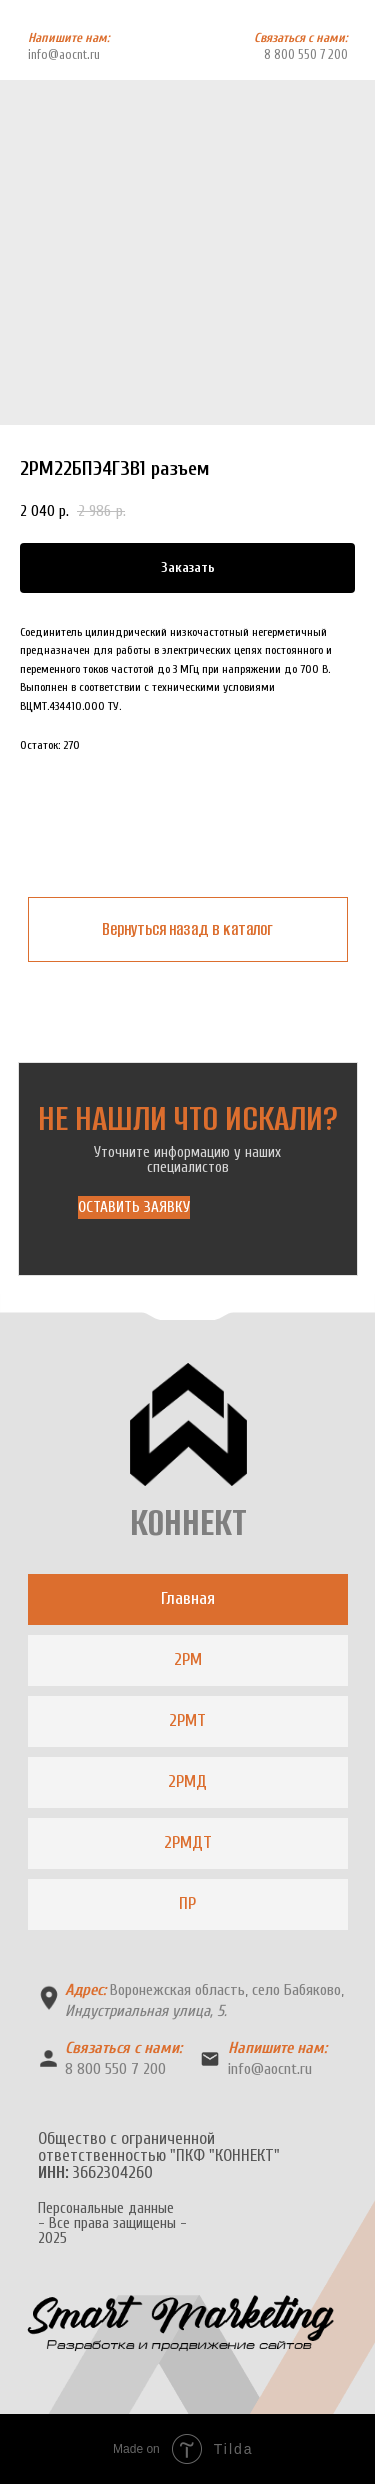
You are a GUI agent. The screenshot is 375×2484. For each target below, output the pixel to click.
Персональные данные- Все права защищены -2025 (112, 2223)
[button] (134, 1207)
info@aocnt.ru (64, 54)
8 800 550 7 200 (306, 54)
